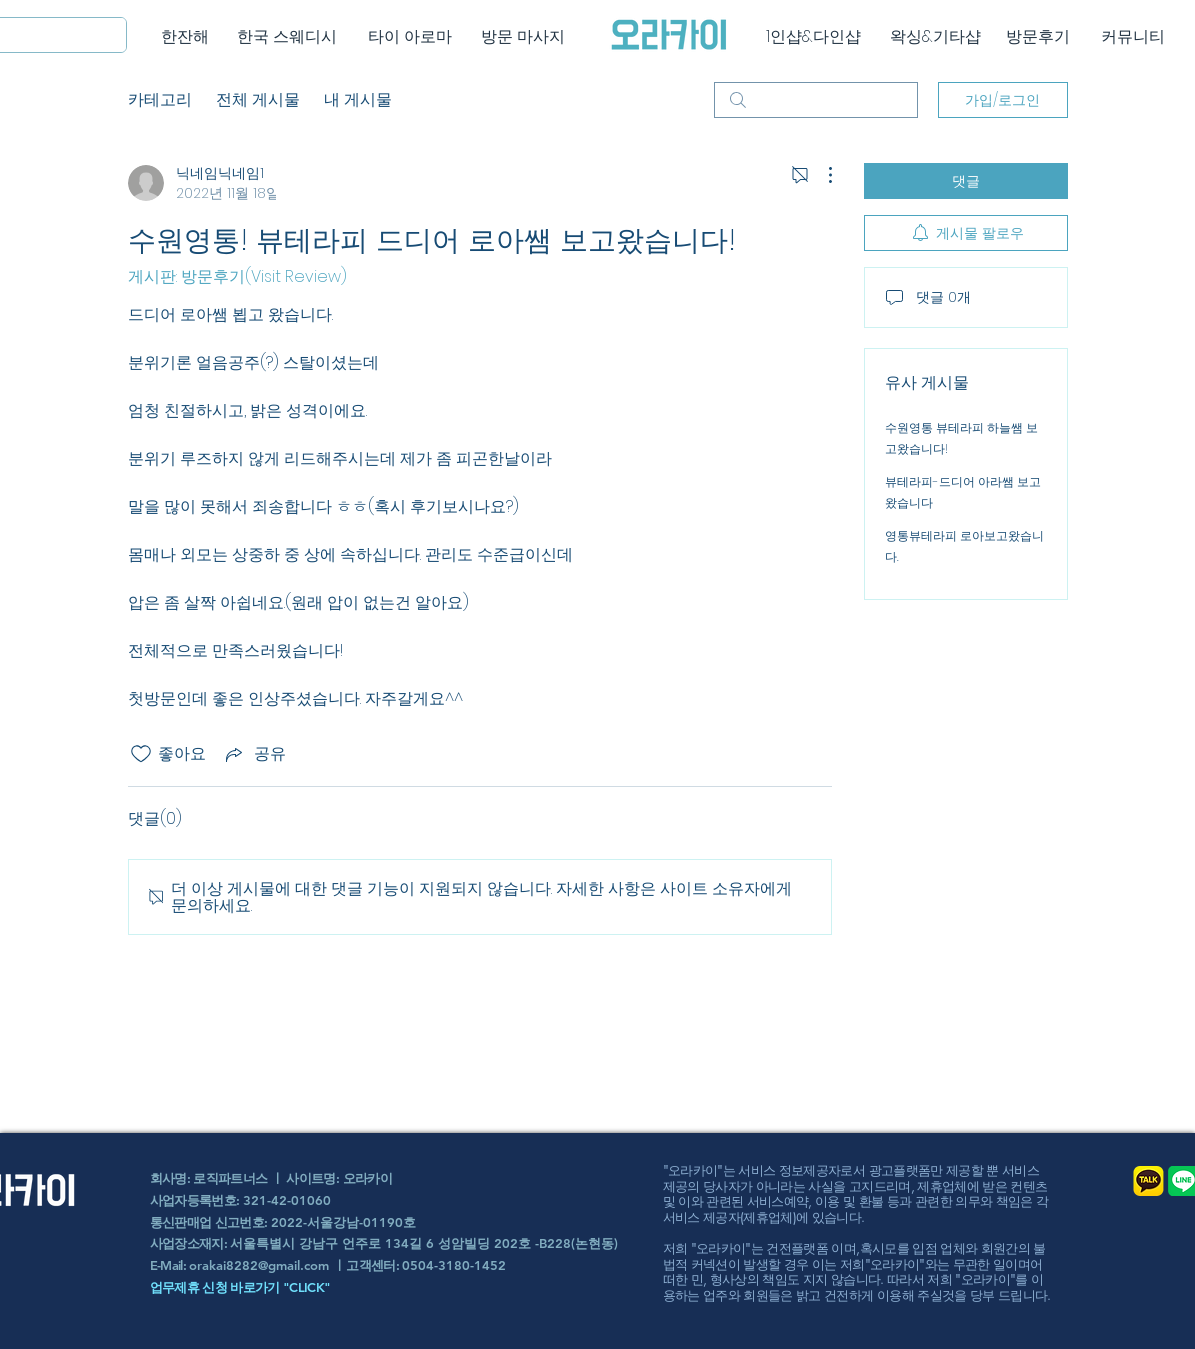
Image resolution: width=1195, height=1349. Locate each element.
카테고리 (160, 99)
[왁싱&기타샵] (935, 37)
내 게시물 (358, 99)
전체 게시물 (258, 99)
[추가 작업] (820, 175)
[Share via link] (254, 753)
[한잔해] (185, 37)
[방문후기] (1038, 37)
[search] (816, 100)
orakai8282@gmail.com (259, 1265)
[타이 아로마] (410, 37)
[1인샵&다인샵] (813, 37)
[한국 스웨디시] (287, 37)
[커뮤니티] (1133, 37)
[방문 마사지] (523, 37)
